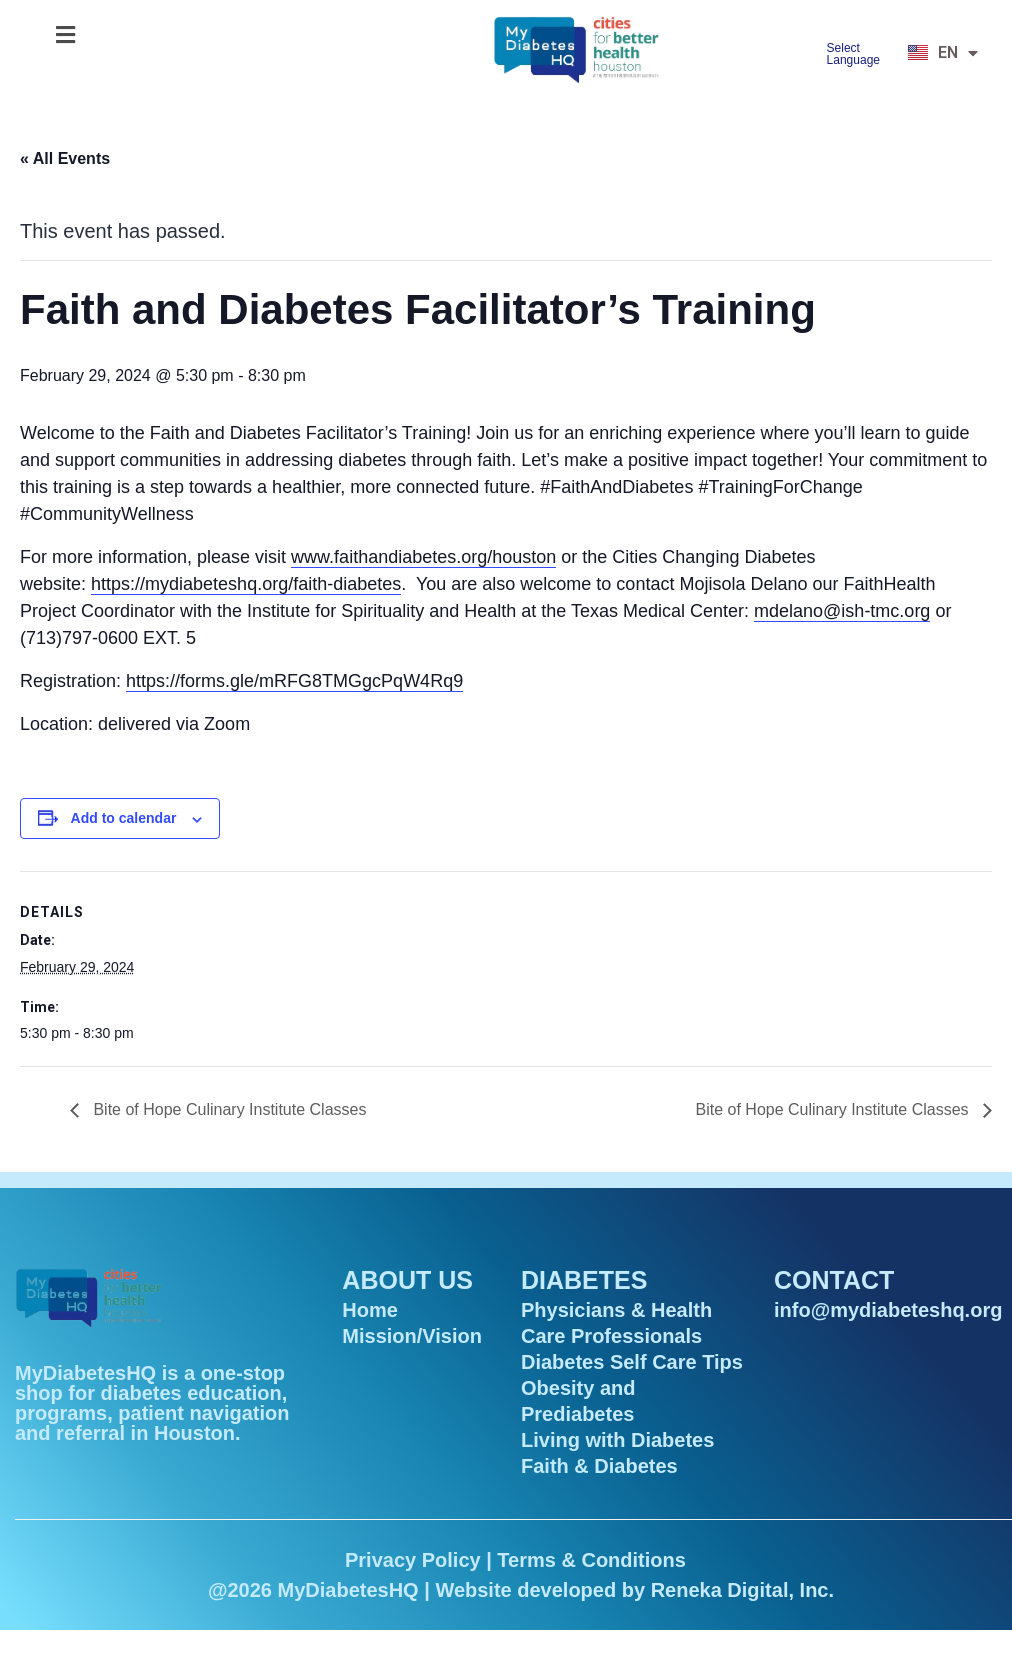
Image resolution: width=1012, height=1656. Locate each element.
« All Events (65, 158)
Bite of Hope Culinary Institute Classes (227, 1109)
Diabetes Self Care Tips (632, 1362)
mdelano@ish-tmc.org (842, 611)
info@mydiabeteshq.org (888, 1310)
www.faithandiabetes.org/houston (423, 557)
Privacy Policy (413, 1560)
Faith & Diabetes (599, 1466)
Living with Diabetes (617, 1440)
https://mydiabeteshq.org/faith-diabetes (246, 584)
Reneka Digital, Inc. (742, 1590)
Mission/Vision (412, 1336)
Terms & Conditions (591, 1560)
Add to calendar (124, 818)
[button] (65, 35)
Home (370, 1310)
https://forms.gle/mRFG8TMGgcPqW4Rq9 (294, 681)
